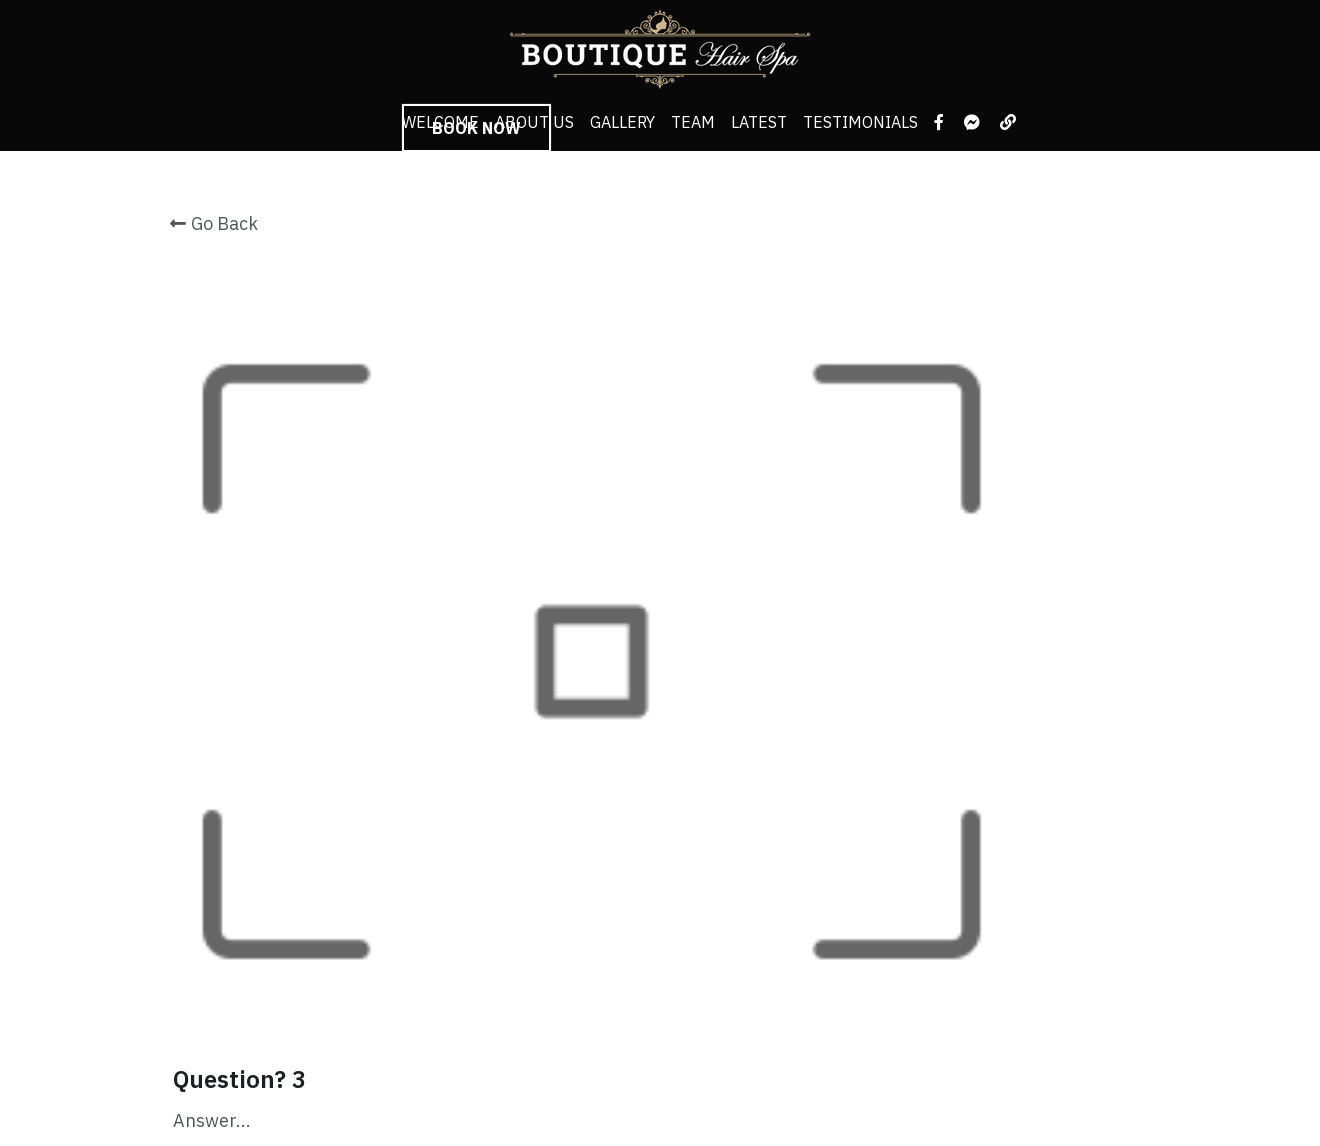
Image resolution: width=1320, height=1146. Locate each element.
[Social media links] (939, 122)
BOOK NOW (476, 128)
